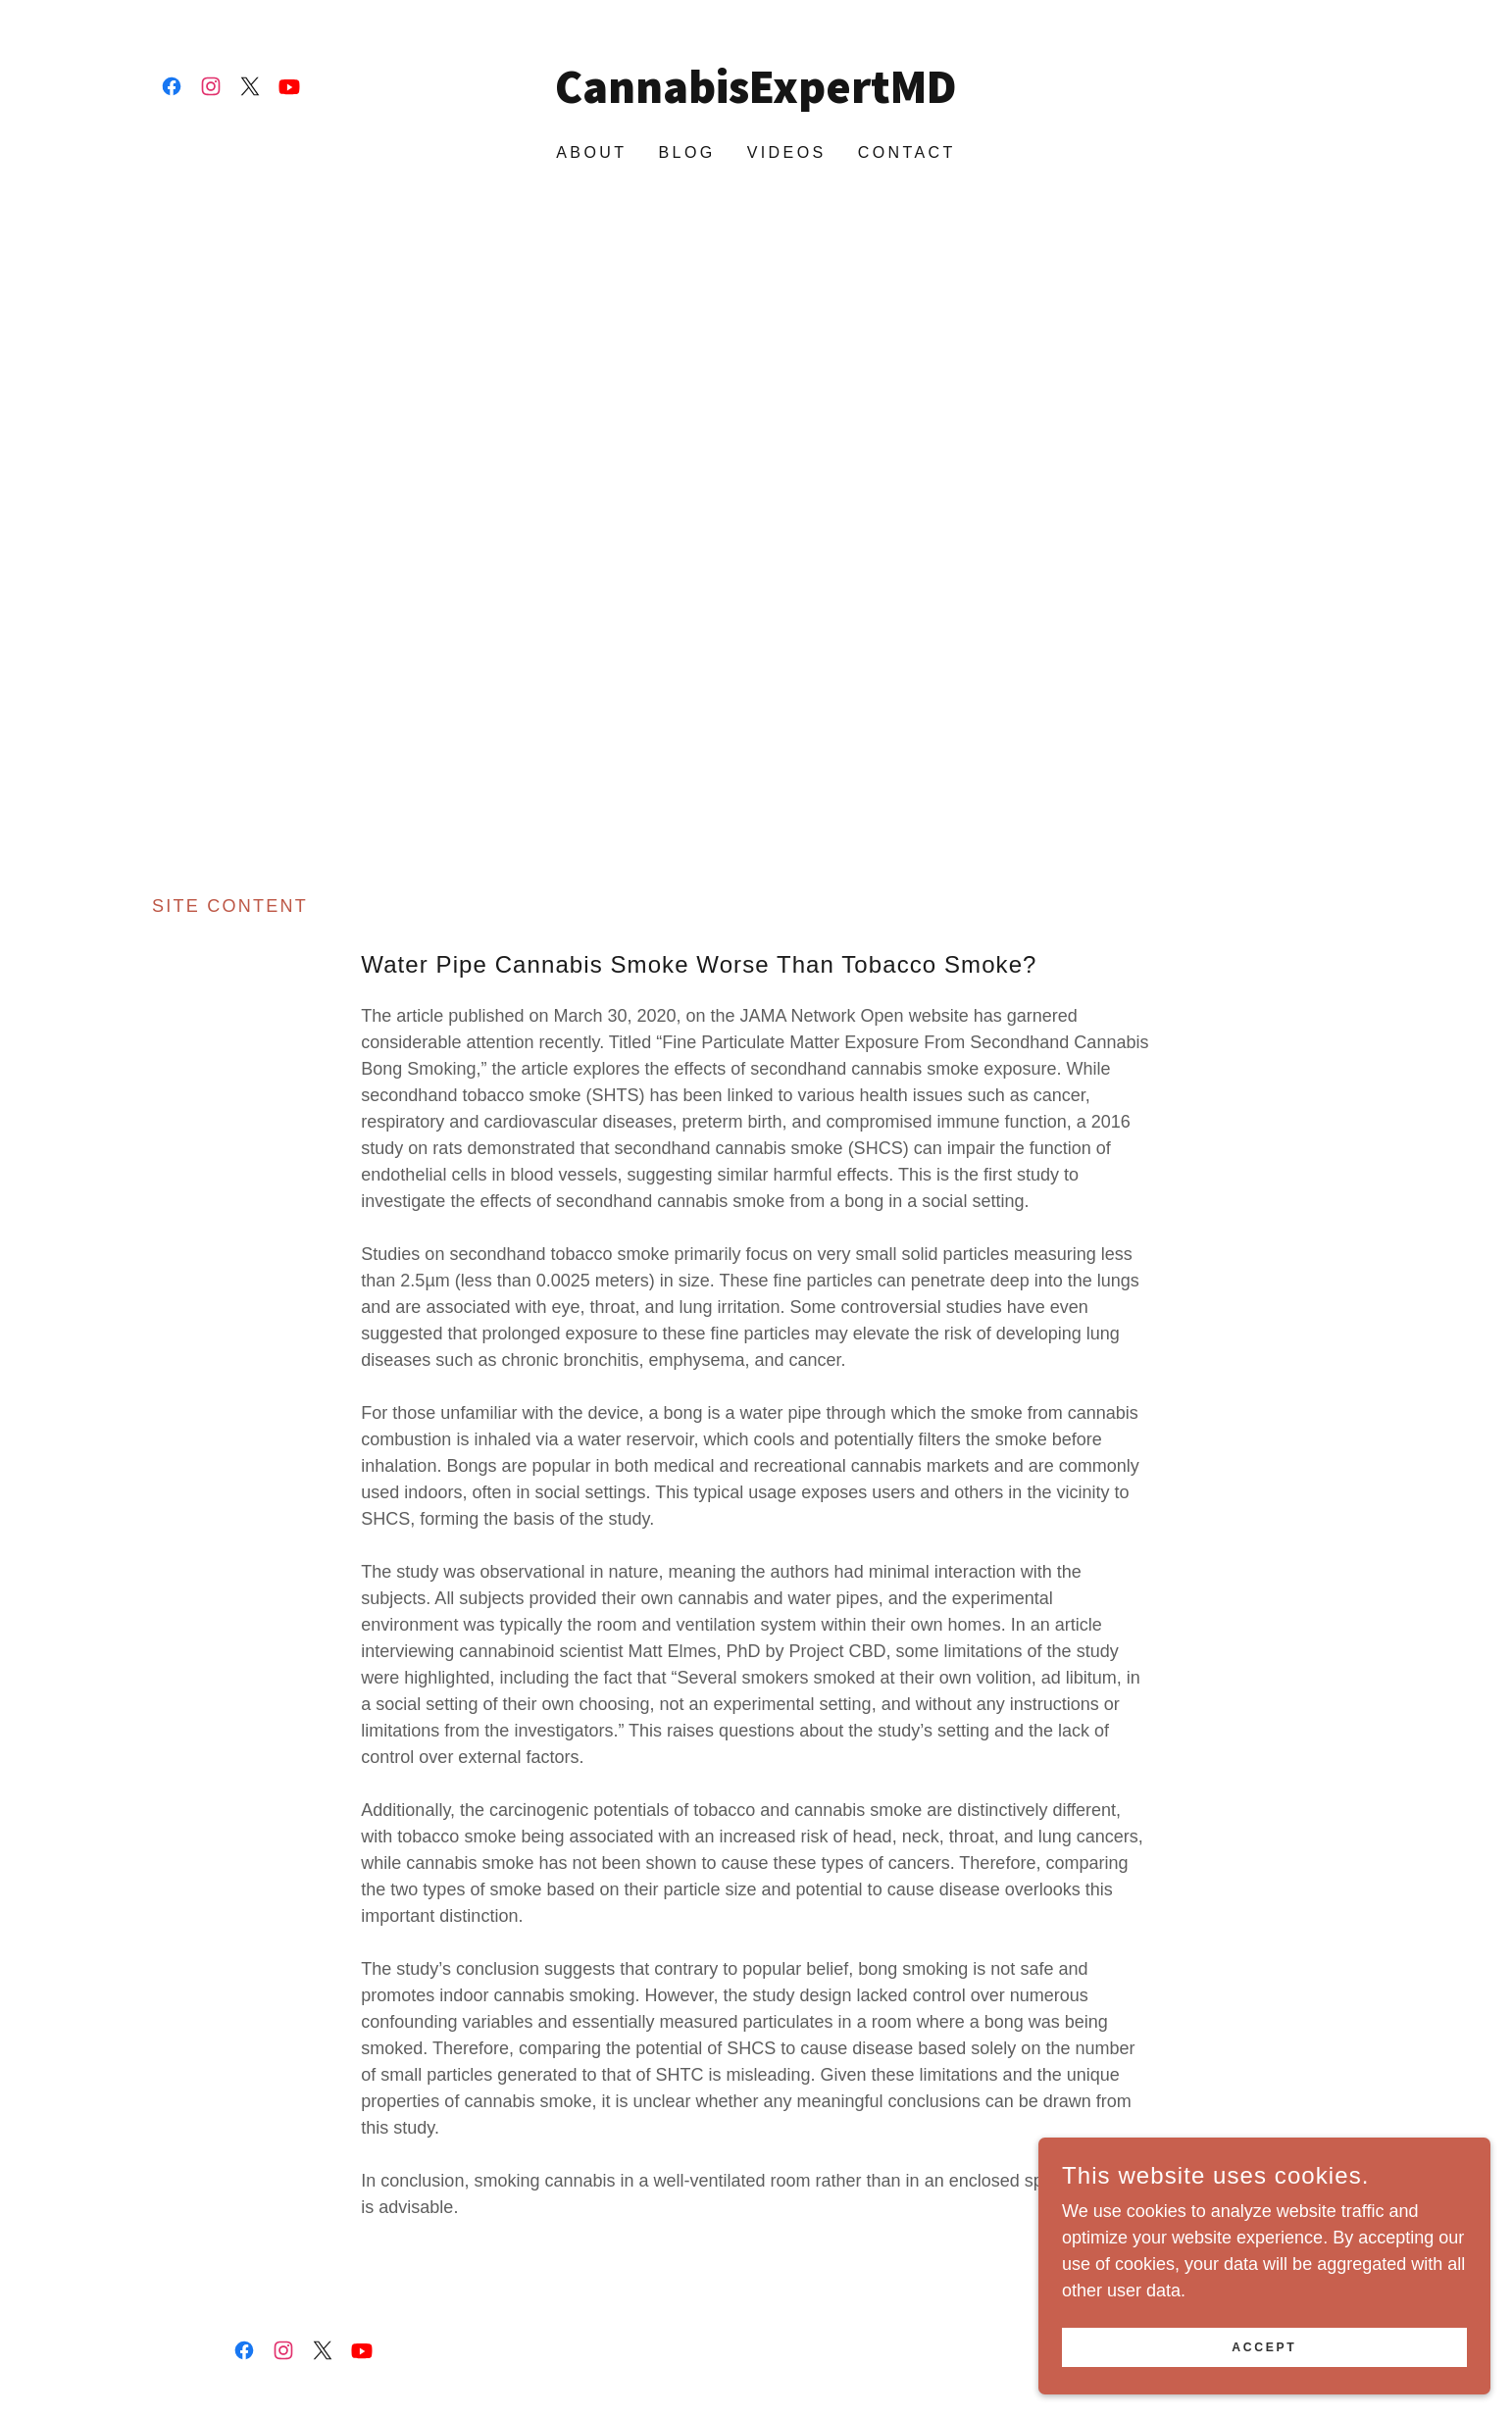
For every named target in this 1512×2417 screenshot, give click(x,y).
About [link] (591, 152)
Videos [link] (787, 152)
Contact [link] (907, 152)
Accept (1292, 2346)
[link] (171, 86)
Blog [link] (686, 152)
